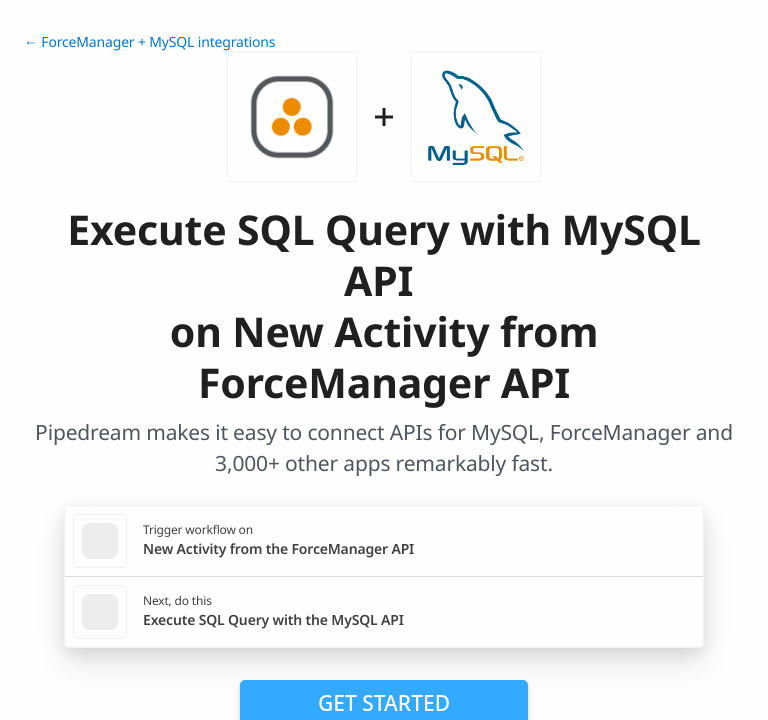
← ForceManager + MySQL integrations (149, 42)
